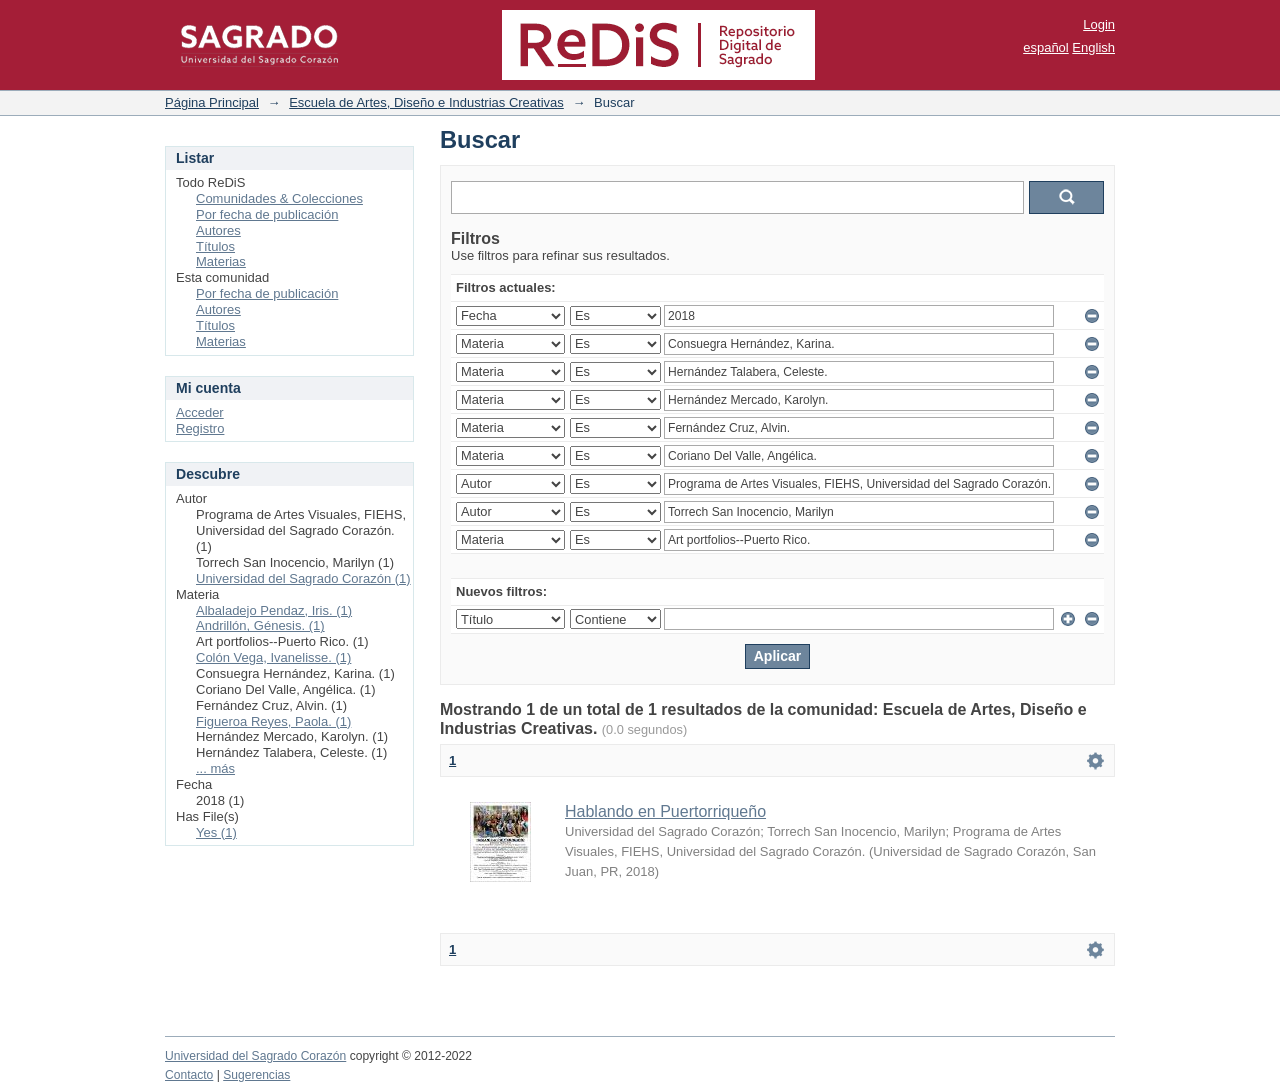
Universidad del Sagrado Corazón (255, 1056)
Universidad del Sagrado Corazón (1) (303, 578)
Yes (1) (216, 832)
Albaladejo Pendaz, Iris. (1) (274, 610)
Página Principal (212, 102)
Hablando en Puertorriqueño (665, 811)
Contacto (189, 1075)
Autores (218, 230)
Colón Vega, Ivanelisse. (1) (273, 657)
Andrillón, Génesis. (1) (260, 625)
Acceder (200, 412)
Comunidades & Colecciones (279, 198)
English (1093, 47)
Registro (200, 428)
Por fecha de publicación (267, 214)
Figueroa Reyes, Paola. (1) (273, 721)
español (1046, 47)
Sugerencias (256, 1075)
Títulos (215, 246)
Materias (221, 261)
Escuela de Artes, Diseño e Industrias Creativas (426, 102)
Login (1099, 24)
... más (215, 768)
